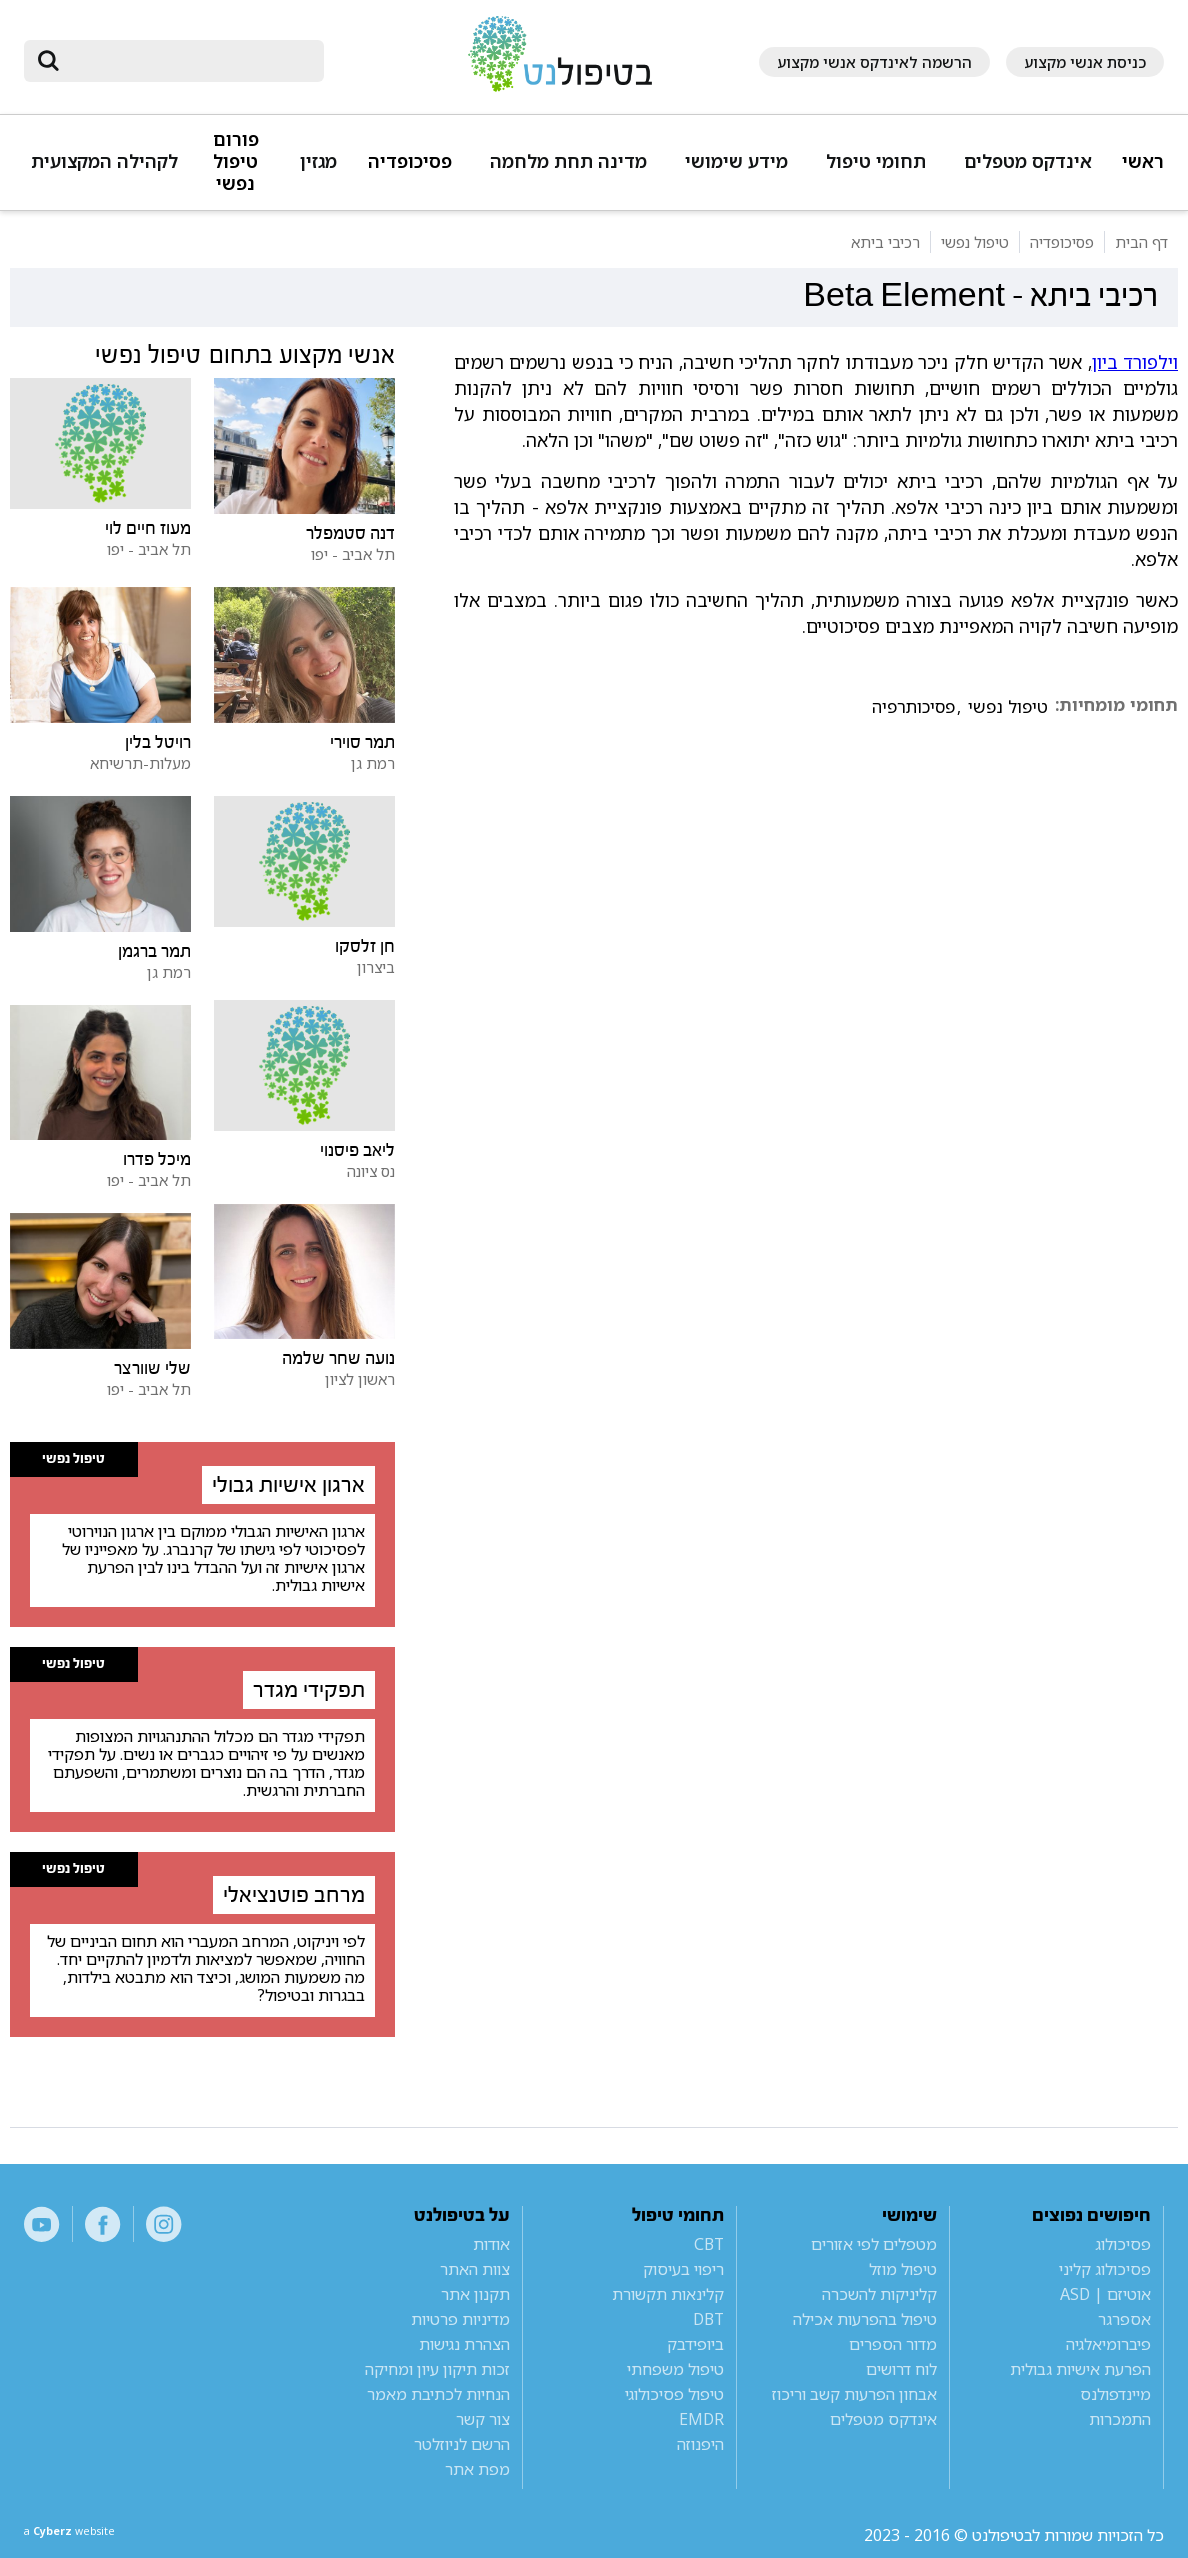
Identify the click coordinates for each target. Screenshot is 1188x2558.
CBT (709, 2244)
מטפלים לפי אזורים (874, 2244)
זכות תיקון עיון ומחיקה (437, 2369)
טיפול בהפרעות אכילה (865, 2319)
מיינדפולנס (1115, 2394)
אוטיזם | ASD (1105, 2294)
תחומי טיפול (876, 161)
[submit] (49, 61)
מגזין (318, 161)
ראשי (1143, 161)
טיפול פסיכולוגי (674, 2394)
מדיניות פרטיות (460, 2319)
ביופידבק (695, 2344)
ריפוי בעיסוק (683, 2269)
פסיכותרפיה (913, 707)
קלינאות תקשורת (668, 2294)
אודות (491, 2244)
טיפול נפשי (1008, 707)
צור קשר (483, 2419)
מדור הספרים (893, 2344)
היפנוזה (700, 2444)
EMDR (701, 2419)
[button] (1024, 170)
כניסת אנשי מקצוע (1085, 62)
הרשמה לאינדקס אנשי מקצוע (874, 62)
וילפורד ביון (1135, 362)
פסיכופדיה (410, 161)
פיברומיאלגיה (1108, 2344)
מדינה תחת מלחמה (568, 161)
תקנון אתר (475, 2294)
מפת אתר (477, 2469)
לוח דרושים (901, 2369)
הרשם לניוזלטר (462, 2444)
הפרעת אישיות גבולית (1080, 2369)
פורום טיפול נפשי (236, 161)
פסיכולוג (1123, 2244)
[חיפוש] (188, 61)
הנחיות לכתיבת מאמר (438, 2394)
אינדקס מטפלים (1028, 161)
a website (89, 2535)
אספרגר (1124, 2319)
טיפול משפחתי (675, 2369)
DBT (708, 2319)
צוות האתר (475, 2269)
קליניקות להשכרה (879, 2294)
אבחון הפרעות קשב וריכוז (854, 2394)
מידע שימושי (736, 161)
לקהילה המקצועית (104, 161)
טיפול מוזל (903, 2269)
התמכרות (1120, 2419)
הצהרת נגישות (464, 2344)
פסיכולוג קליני (1105, 2269)
